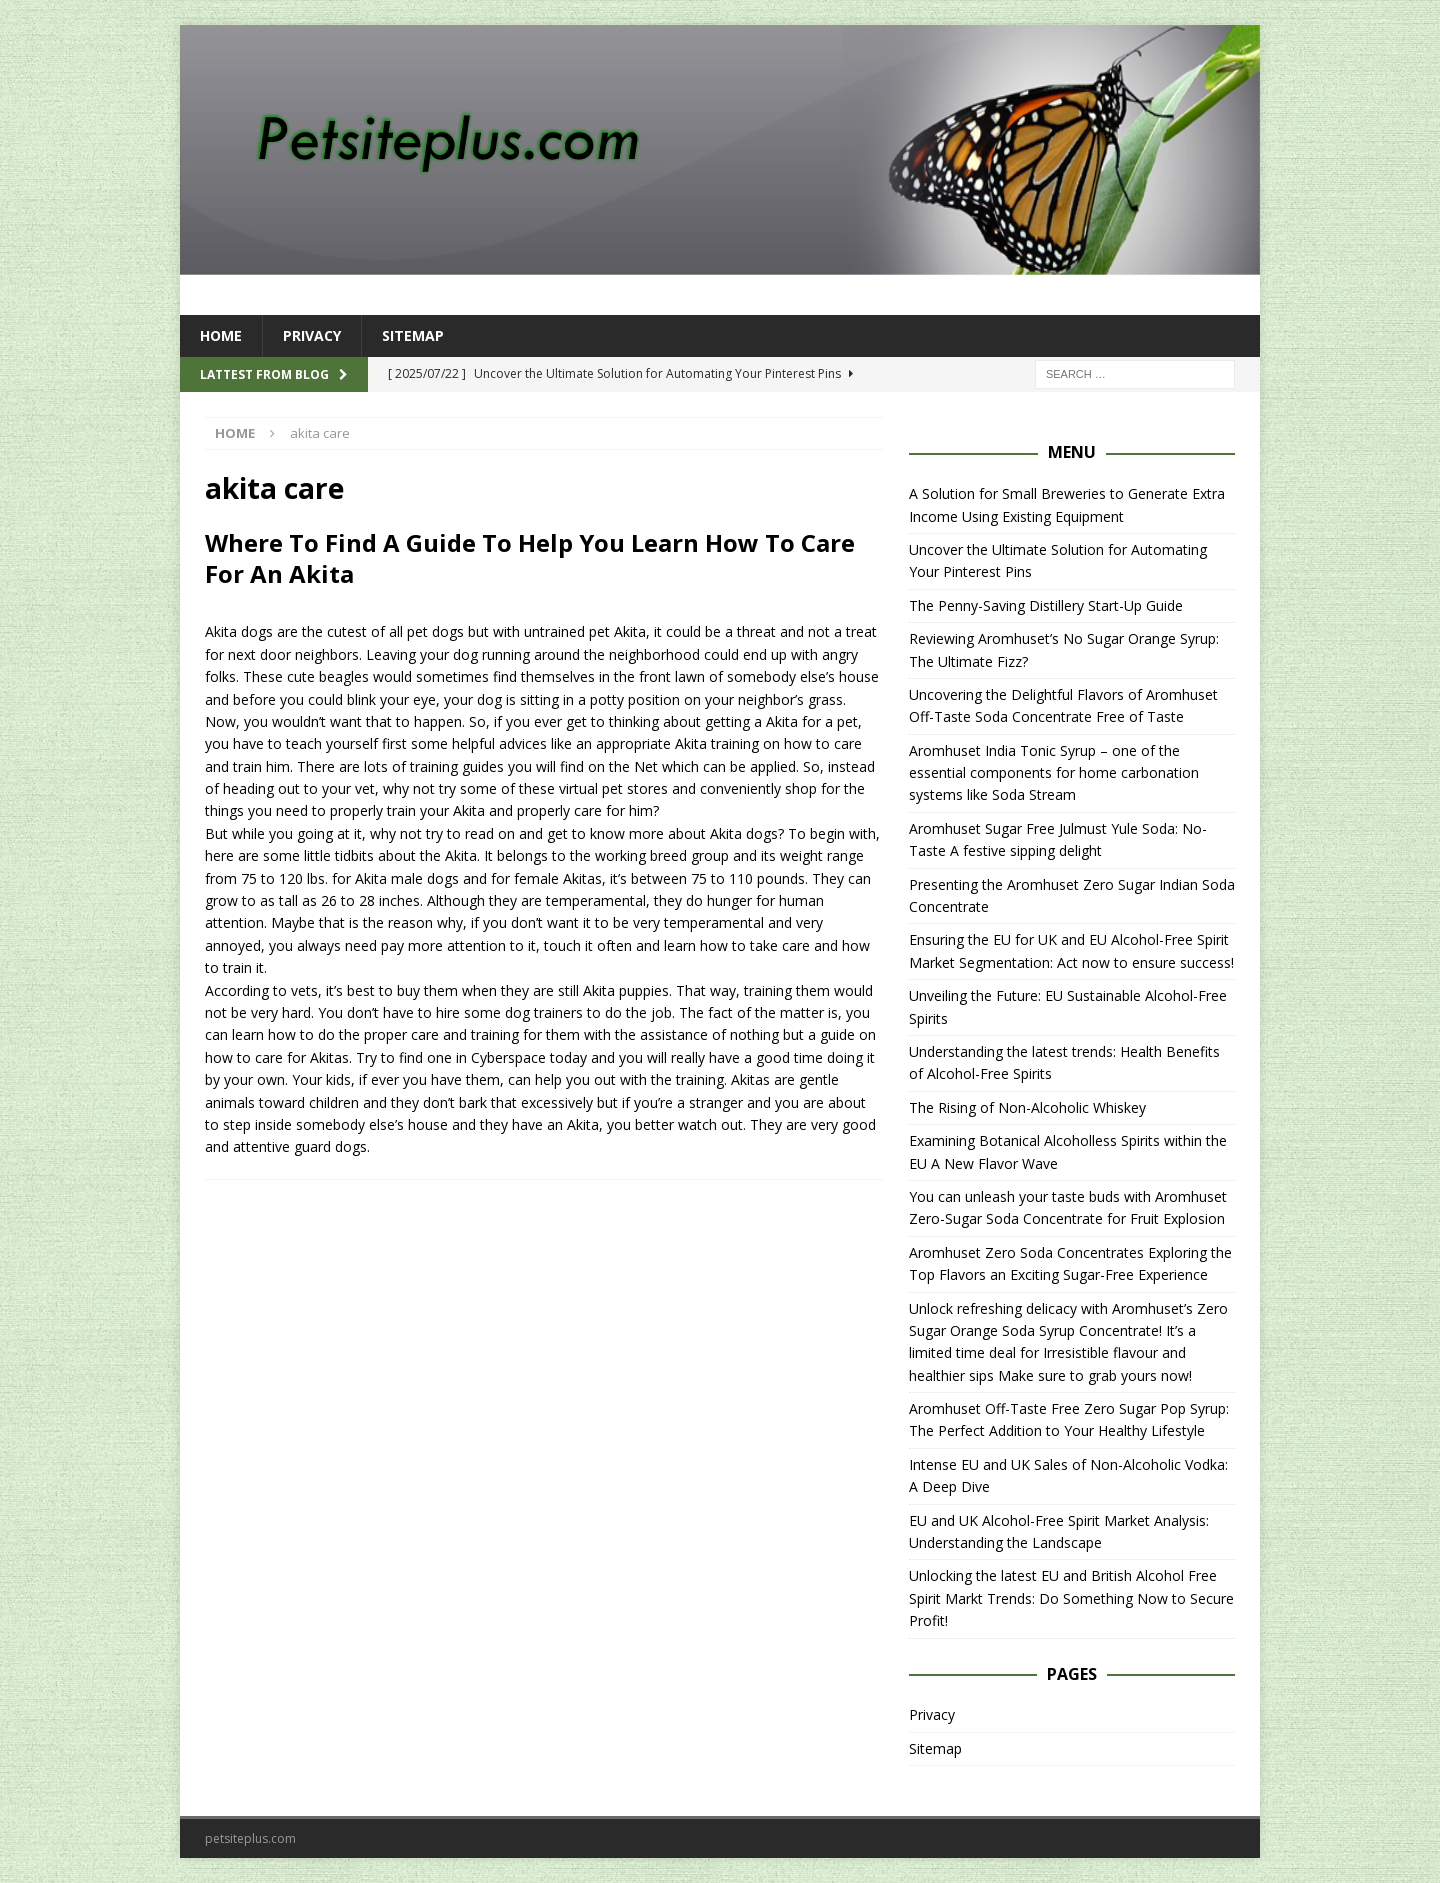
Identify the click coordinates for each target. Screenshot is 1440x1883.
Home (221, 335)
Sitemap (413, 335)
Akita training (717, 743)
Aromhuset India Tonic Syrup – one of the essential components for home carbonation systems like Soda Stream (1054, 773)
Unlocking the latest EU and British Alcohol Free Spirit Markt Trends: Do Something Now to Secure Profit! (1071, 1598)
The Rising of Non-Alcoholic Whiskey (1027, 1107)
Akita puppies (626, 990)
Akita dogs (744, 833)
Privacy (312, 335)
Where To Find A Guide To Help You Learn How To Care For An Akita (530, 558)
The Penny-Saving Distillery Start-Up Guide (1046, 605)
